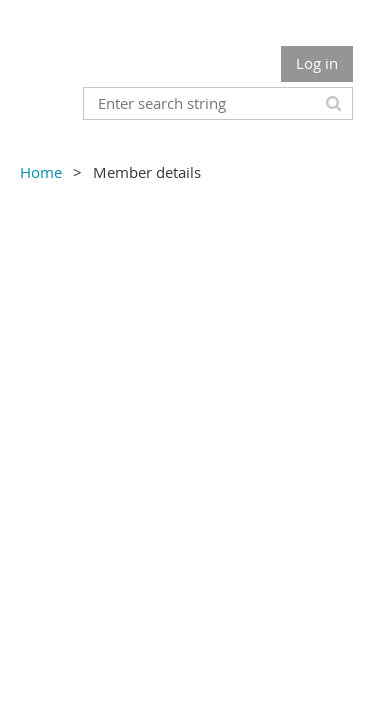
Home (41, 172)
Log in (317, 63)
